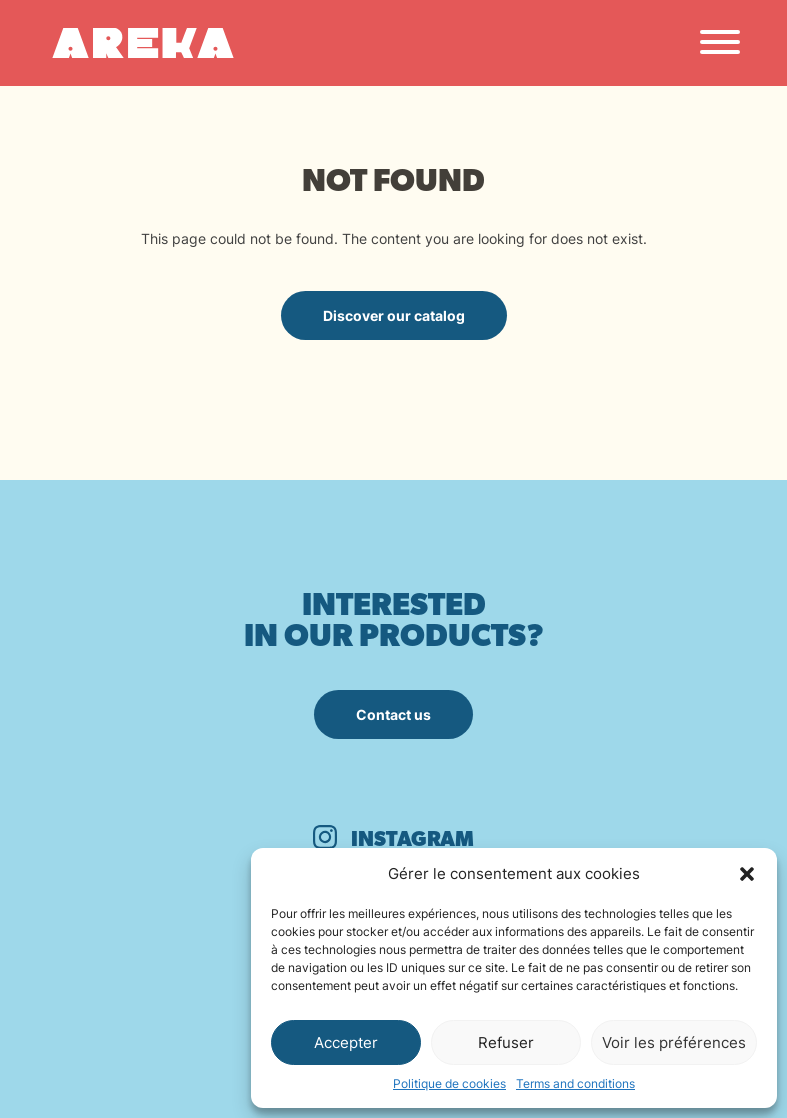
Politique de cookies (449, 1083)
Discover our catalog (394, 315)
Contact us (393, 714)
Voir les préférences (674, 1042)
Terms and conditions (575, 1083)
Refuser (506, 1042)
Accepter (346, 1042)
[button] (747, 874)
